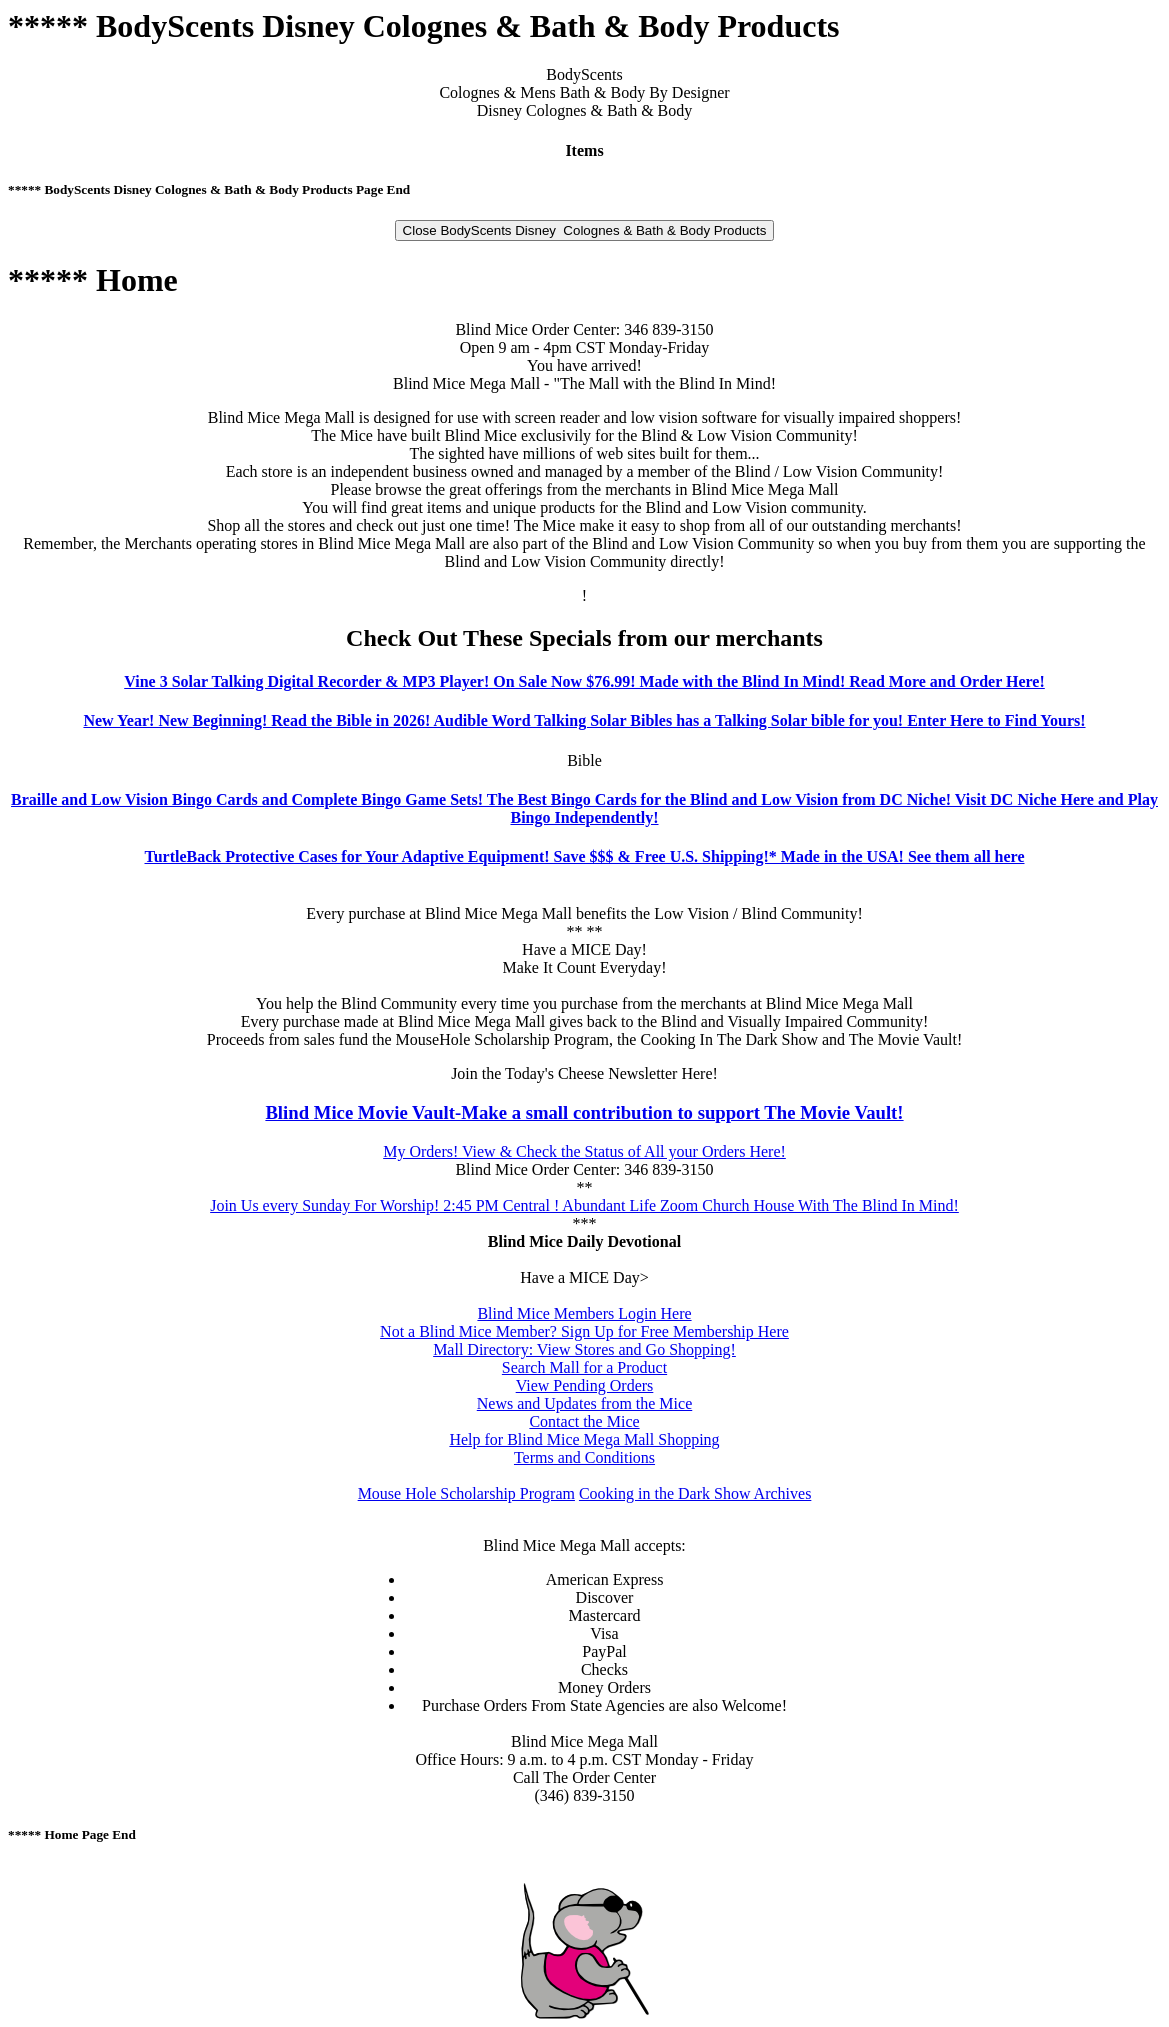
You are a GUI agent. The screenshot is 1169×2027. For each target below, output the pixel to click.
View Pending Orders (585, 1385)
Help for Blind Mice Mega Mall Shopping (584, 1439)
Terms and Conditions (584, 1457)
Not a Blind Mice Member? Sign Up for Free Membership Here (584, 1331)
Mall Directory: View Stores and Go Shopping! (584, 1349)
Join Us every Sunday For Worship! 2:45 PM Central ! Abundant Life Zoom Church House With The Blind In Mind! (584, 1205)
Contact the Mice (584, 1421)
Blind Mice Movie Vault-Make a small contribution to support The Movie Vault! (584, 1112)
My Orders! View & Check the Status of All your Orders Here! (584, 1151)
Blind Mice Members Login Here (584, 1313)
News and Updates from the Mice (585, 1403)
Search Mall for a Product (584, 1367)
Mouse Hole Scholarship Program (466, 1493)
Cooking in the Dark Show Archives (695, 1493)
